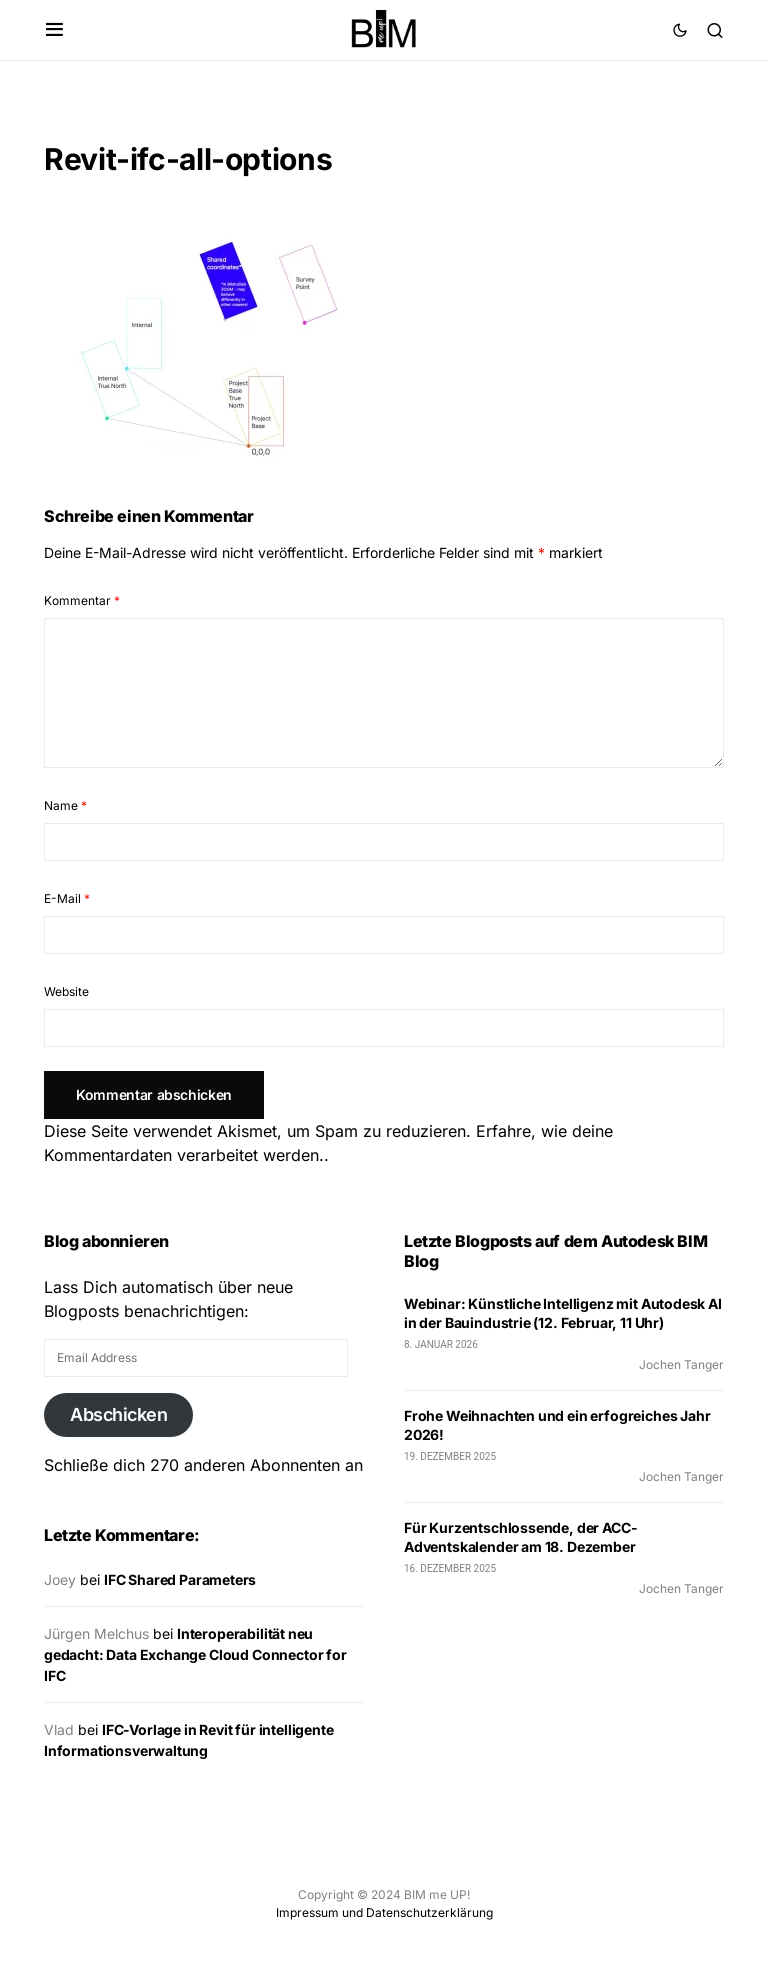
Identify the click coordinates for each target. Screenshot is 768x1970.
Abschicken (119, 1414)
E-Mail (67, 898)
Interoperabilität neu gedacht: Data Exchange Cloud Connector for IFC (195, 1654)
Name (65, 805)
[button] (54, 30)
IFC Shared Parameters (180, 1579)
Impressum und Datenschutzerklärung (384, 1912)
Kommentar (82, 600)
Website (66, 991)
